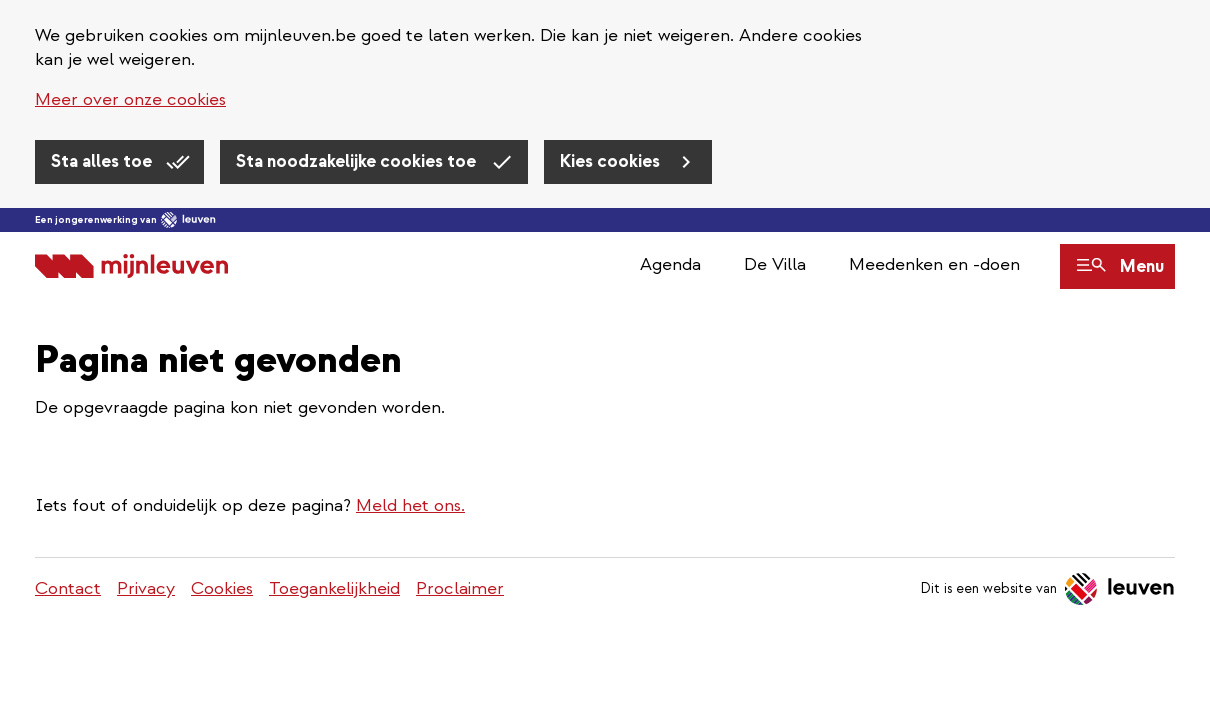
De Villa (775, 264)
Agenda (670, 264)
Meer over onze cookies (130, 99)
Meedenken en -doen (934, 264)
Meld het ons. (410, 505)
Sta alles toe (103, 161)
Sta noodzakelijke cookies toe (358, 161)
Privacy (146, 588)
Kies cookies (612, 161)
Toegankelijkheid (334, 588)
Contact (68, 588)
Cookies (222, 588)
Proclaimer (460, 588)
